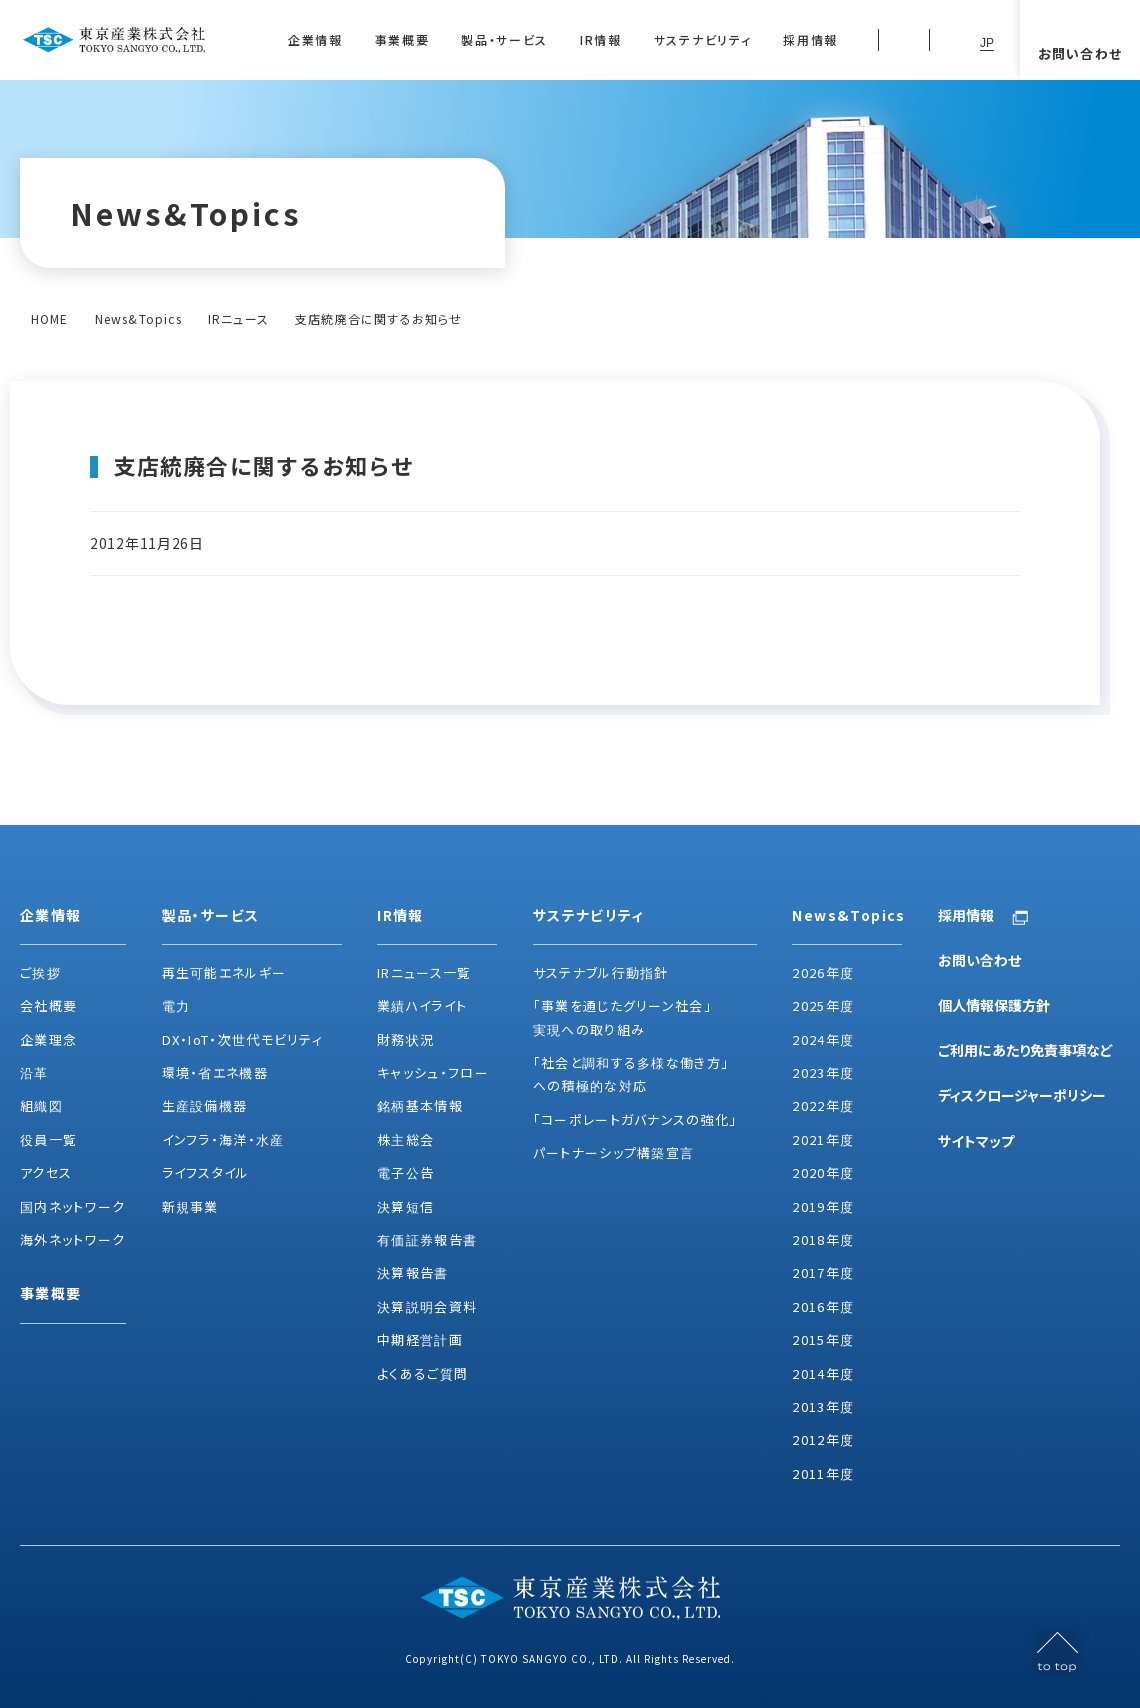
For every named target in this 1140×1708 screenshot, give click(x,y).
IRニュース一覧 (424, 972)
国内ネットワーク (72, 1206)
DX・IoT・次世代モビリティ (243, 1039)
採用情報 (810, 39)
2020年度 (823, 1172)
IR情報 (601, 39)
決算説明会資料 (427, 1306)
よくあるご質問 (422, 1373)
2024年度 (823, 1039)
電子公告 (405, 1172)
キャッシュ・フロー (433, 1072)
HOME (50, 318)
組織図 (41, 1105)
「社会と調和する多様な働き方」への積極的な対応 (631, 1074)
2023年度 (823, 1072)
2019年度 (823, 1206)
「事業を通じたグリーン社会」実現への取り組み (622, 1017)
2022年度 (823, 1105)
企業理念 (48, 1039)
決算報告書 (413, 1272)
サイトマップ (976, 1141)
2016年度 (823, 1306)
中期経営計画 (420, 1339)
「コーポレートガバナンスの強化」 (635, 1119)
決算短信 (405, 1206)
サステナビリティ (702, 39)
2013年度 (823, 1406)
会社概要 (48, 1005)
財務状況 (405, 1039)
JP (987, 43)
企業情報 (315, 39)
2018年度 (823, 1239)
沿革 (34, 1072)
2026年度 (823, 972)
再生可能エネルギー (224, 972)
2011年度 (823, 1473)
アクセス (46, 1172)
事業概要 (402, 39)
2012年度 (823, 1439)
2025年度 (823, 1005)
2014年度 (823, 1373)
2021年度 (823, 1139)
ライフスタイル (206, 1172)
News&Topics (138, 318)
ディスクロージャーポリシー (1022, 1095)
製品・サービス (504, 39)
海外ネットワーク (72, 1239)
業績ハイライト (422, 1005)
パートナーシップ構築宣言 (614, 1152)
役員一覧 (48, 1139)
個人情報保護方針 (994, 1005)
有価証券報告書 (427, 1239)
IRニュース (238, 318)
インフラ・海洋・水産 (223, 1139)
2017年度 (823, 1272)
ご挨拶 (40, 972)
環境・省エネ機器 (215, 1072)
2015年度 (823, 1339)
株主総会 (405, 1139)
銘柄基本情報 (420, 1105)
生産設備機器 (205, 1105)
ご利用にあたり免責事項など (1025, 1050)
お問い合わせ (979, 960)
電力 (176, 1005)
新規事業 (190, 1206)
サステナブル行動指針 (601, 972)
